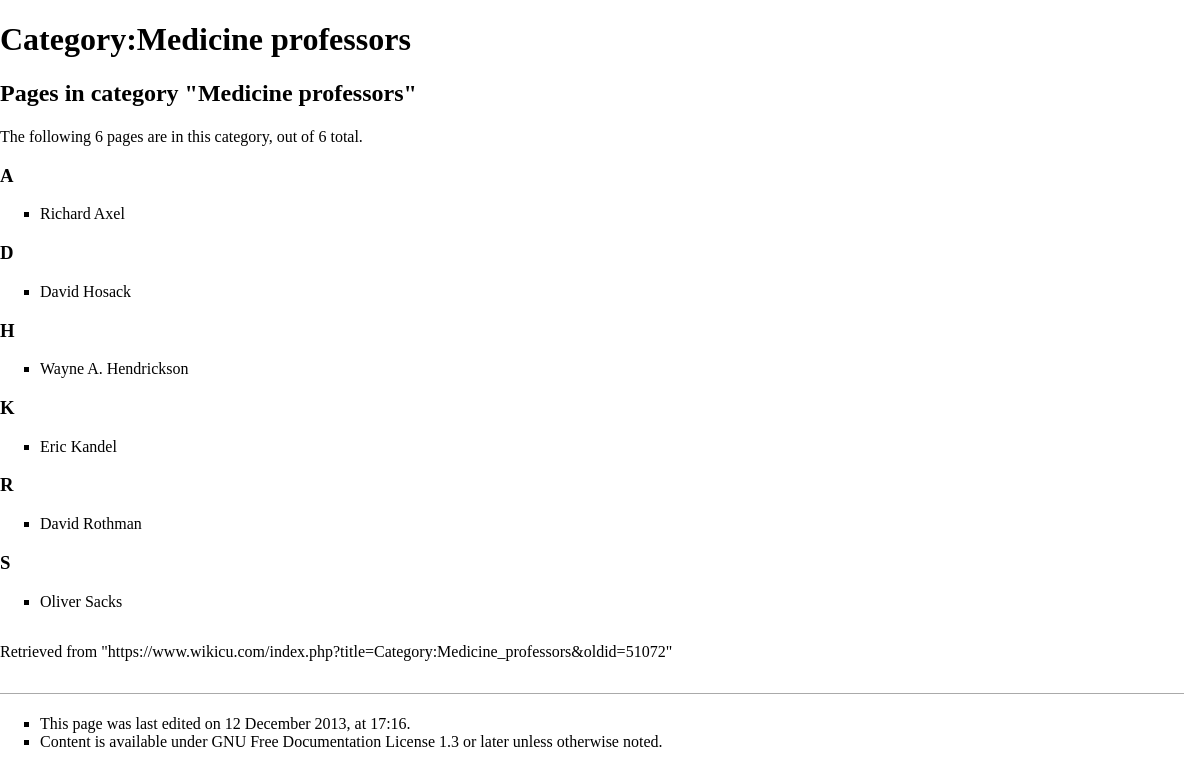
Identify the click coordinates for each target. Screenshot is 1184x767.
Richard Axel (82, 213)
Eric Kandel (78, 446)
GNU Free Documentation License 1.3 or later (360, 741)
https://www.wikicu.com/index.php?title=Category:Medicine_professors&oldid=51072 (387, 651)
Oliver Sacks (81, 601)
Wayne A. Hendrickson (114, 368)
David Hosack (85, 291)
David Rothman (91, 523)
